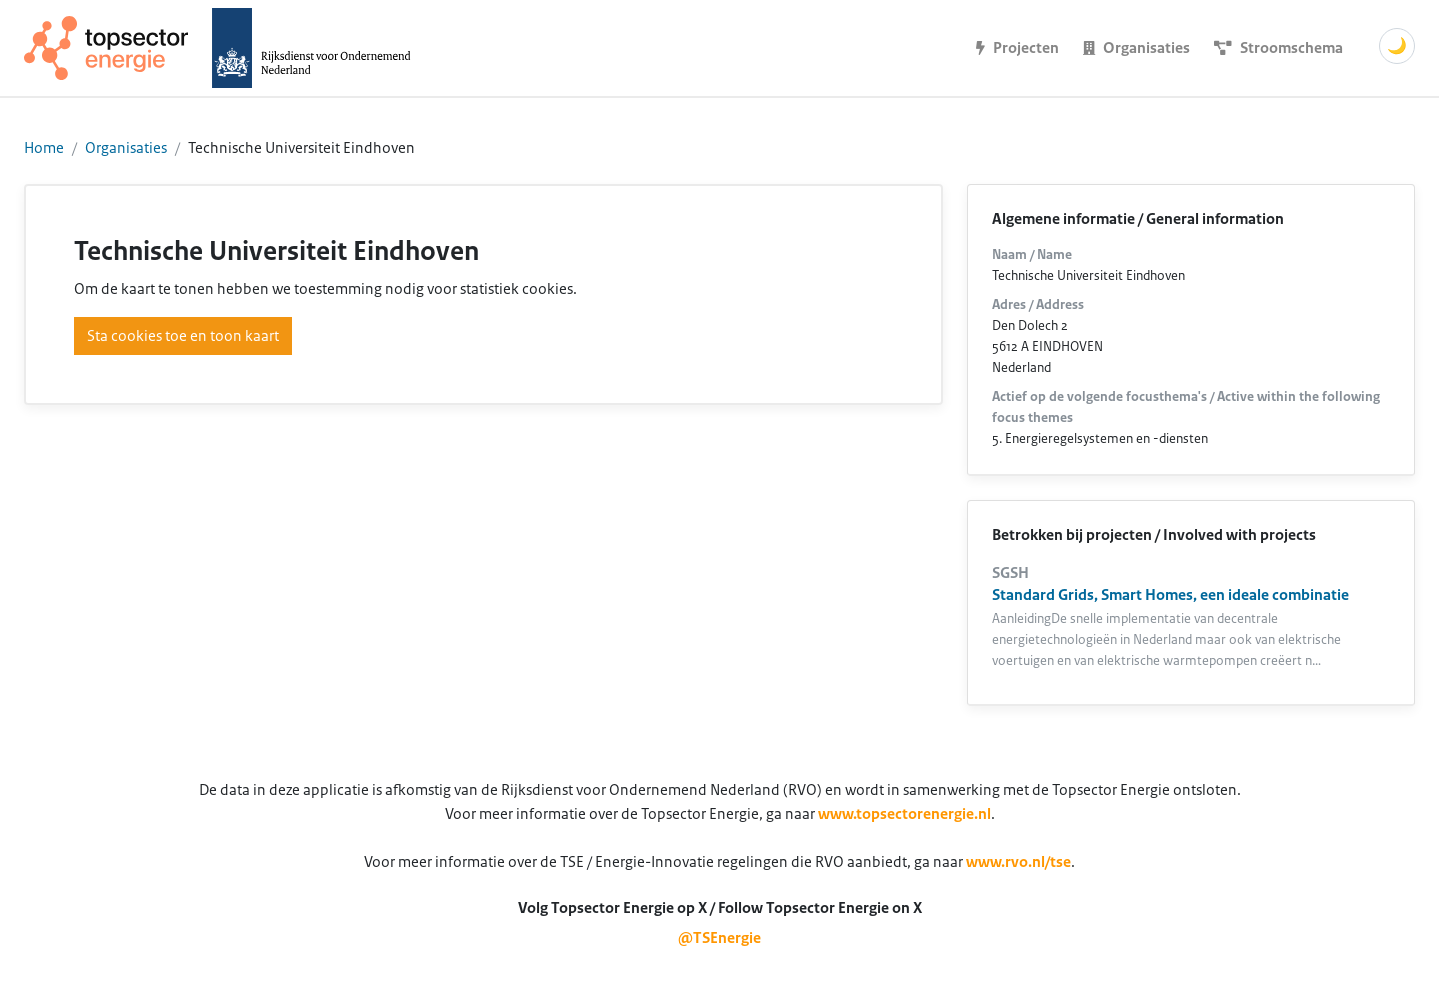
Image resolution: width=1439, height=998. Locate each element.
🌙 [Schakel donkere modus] (1397, 46)
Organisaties (126, 148)
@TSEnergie (719, 938)
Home (44, 148)
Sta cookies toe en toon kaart (183, 336)
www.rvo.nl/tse (1018, 862)
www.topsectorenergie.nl (904, 814)
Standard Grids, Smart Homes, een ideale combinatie (1170, 595)
